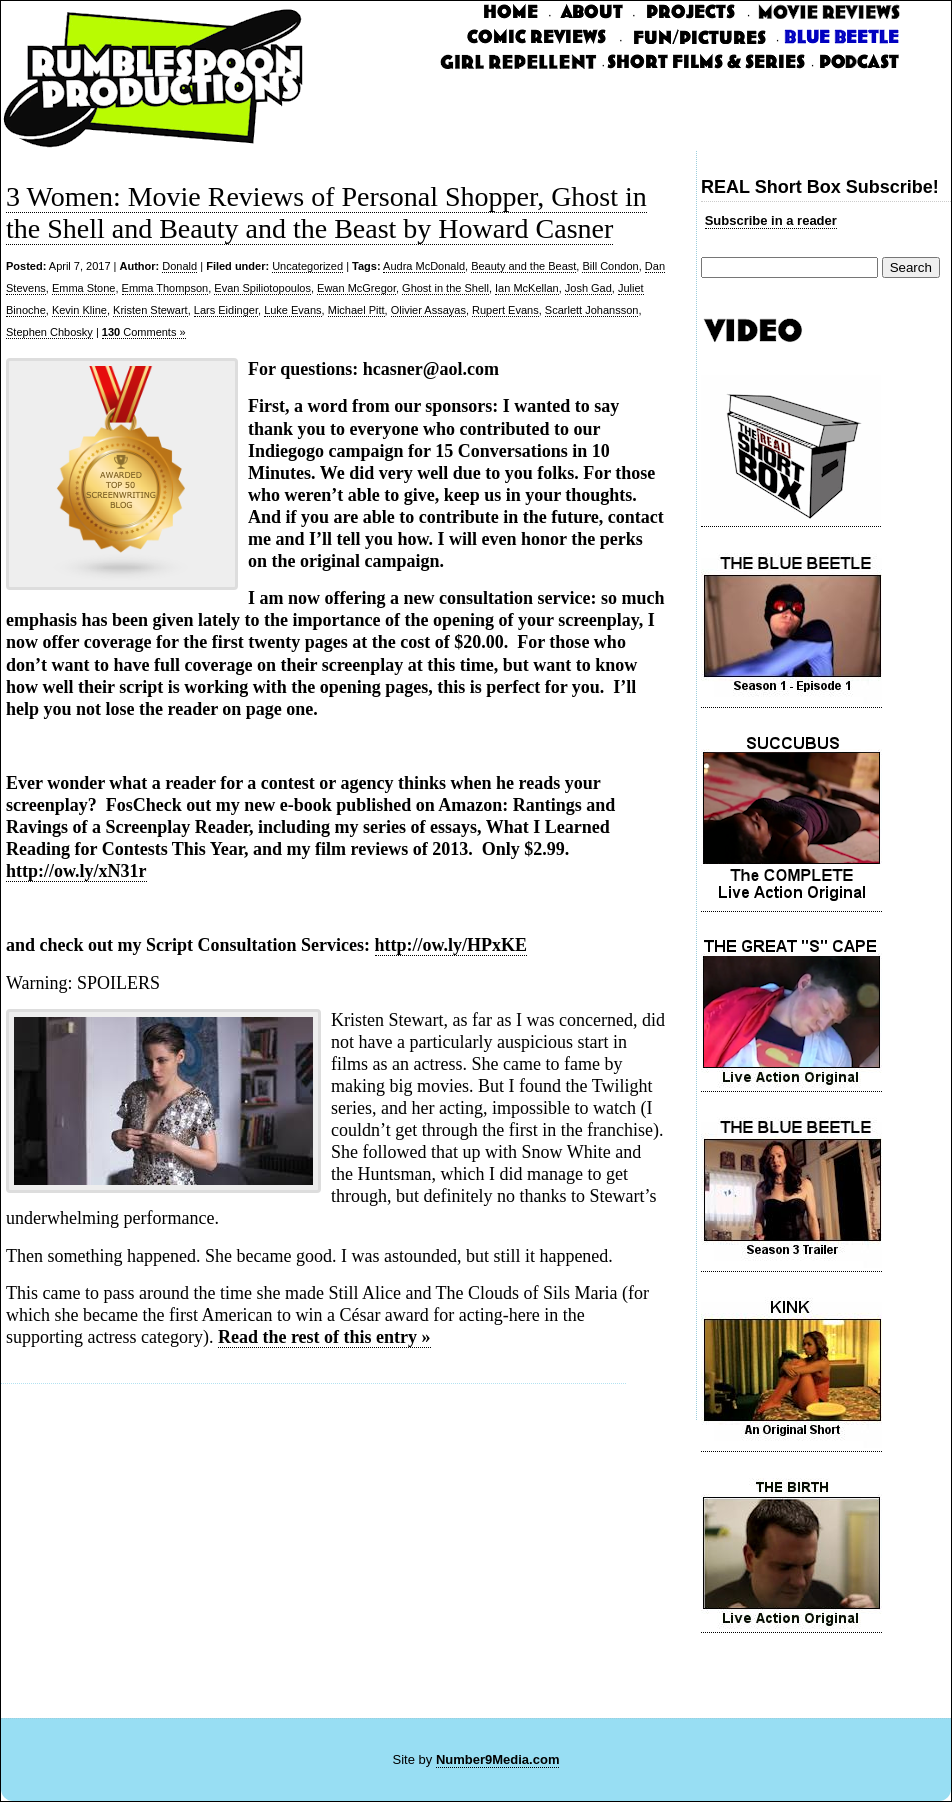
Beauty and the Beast (523, 266)
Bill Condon (610, 266)
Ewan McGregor (356, 288)
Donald (179, 266)
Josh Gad (588, 288)
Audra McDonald (424, 266)
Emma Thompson (165, 288)
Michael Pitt (356, 310)
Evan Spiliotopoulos (262, 288)
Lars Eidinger (226, 310)
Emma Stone (84, 288)
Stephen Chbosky (49, 332)
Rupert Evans (505, 310)
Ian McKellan (527, 288)
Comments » (144, 332)
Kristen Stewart (150, 310)
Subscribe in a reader (771, 220)
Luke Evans (292, 310)
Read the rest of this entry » (324, 1337)
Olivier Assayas (428, 310)
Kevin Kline (79, 310)
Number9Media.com (498, 1759)
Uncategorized (307, 266)
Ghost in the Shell (445, 288)
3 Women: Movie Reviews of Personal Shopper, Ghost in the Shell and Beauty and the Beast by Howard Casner (326, 212)
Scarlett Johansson (592, 310)
